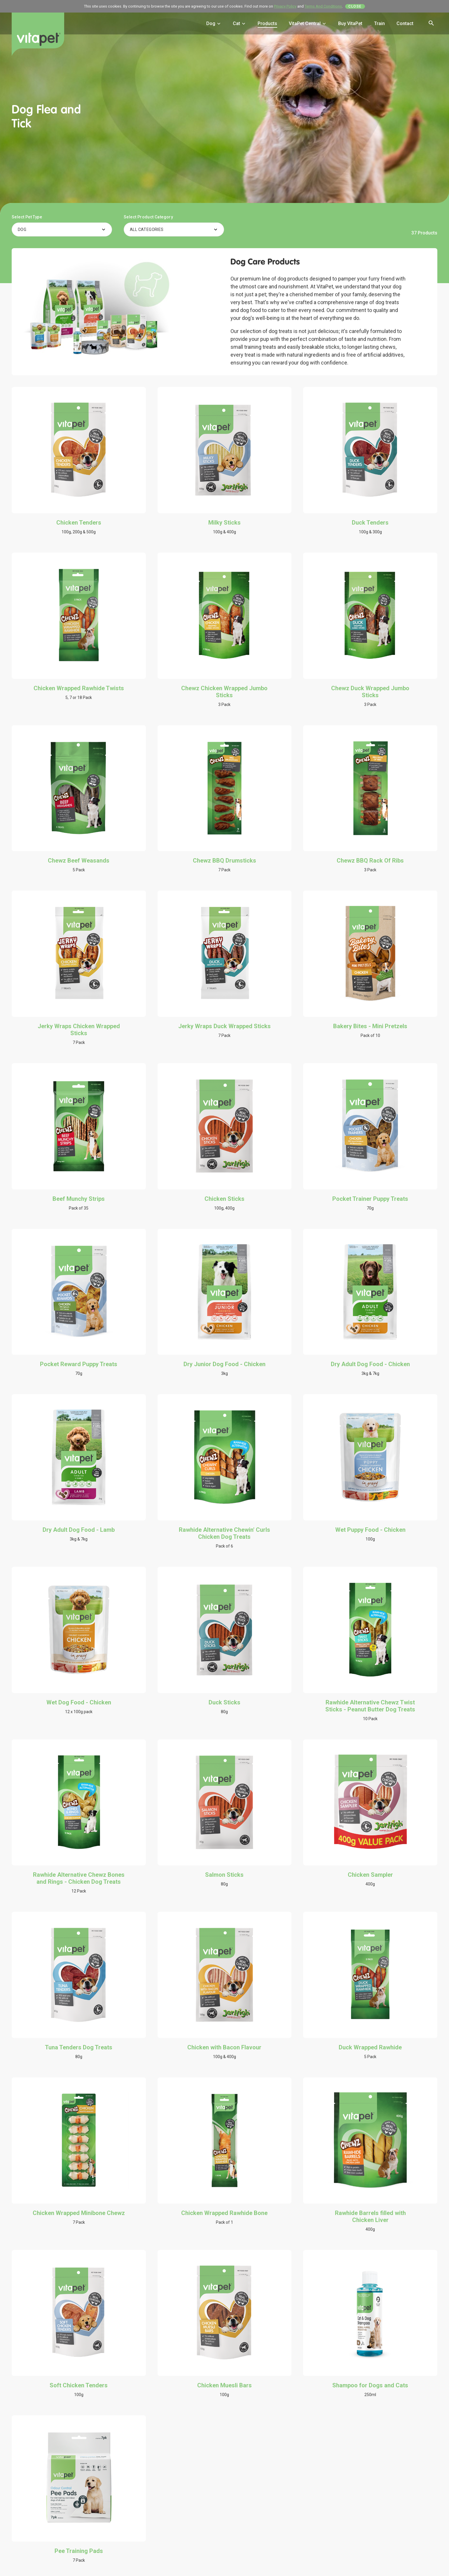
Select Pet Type (27, 217)
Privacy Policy (285, 6)
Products (267, 23)
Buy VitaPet (350, 23)
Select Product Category (148, 217)
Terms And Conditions (323, 6)
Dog (213, 23)
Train (379, 23)
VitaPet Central (307, 23)
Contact (404, 23)
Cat (239, 23)
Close (355, 6)
